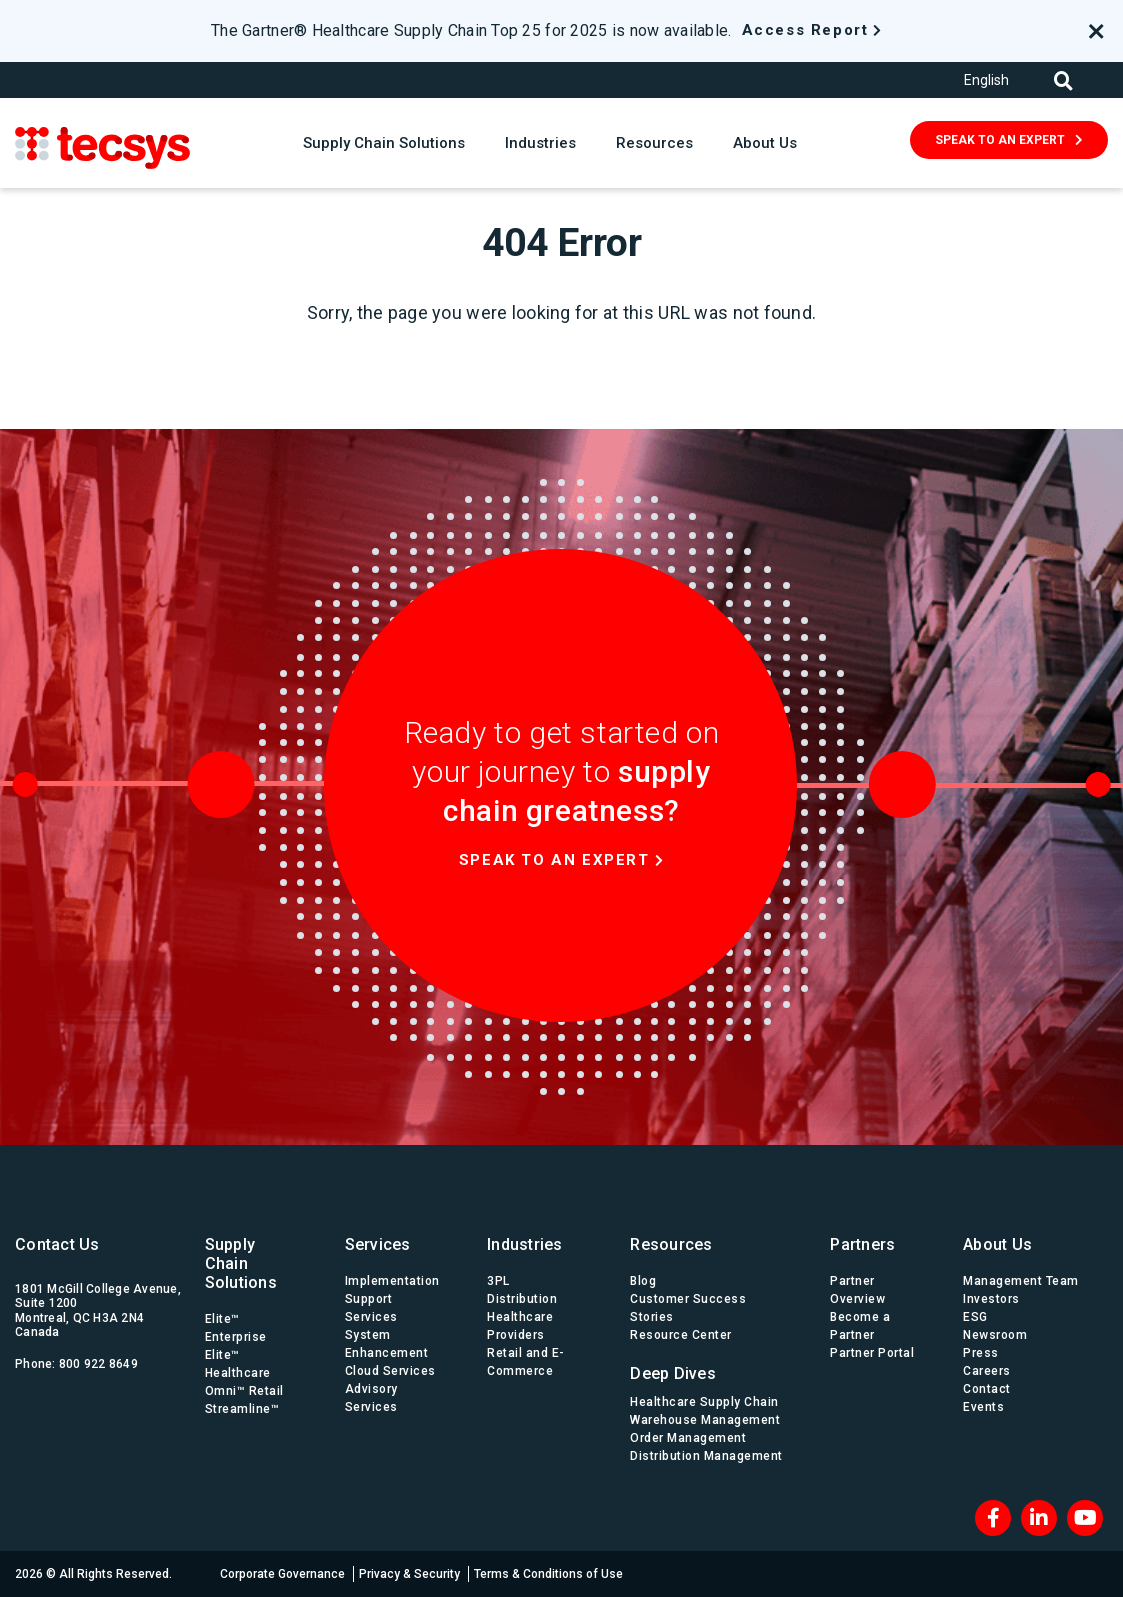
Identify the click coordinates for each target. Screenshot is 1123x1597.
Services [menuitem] (378, 1244)
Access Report (805, 30)
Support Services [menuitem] (371, 1308)
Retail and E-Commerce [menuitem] (526, 1362)
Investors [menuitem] (991, 1299)
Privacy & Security (409, 1574)
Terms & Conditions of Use (548, 1574)
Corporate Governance (282, 1574)
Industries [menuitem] (525, 1244)
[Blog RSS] (1085, 1518)
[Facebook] (993, 1518)
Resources (654, 143)
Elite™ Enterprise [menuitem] (236, 1328)
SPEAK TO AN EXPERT (1000, 140)
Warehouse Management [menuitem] (705, 1420)
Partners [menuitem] (862, 1244)
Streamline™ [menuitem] (242, 1409)
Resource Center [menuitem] (681, 1335)
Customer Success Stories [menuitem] (688, 1308)
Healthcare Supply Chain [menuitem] (704, 1402)
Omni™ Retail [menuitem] (244, 1391)
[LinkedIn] (1039, 1518)
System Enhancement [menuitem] (387, 1344)
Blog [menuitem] (643, 1281)
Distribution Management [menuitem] (706, 1456)
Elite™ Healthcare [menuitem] (238, 1364)
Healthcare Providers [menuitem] (520, 1326)
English (986, 80)
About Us (765, 143)
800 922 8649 (98, 1364)
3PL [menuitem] (498, 1281)
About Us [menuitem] (997, 1244)
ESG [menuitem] (975, 1317)
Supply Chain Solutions (384, 143)
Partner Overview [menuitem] (857, 1290)
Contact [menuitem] (987, 1389)
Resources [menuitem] (671, 1244)
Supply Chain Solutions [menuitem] (241, 1263)
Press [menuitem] (981, 1353)
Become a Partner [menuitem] (860, 1326)
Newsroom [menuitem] (995, 1335)
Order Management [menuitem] (688, 1438)
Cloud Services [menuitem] (390, 1371)
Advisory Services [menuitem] (371, 1398)
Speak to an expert (554, 860)
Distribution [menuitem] (522, 1299)
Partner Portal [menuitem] (872, 1353)
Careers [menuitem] (987, 1371)
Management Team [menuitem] (1021, 1281)
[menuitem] (710, 1368)
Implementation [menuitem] (392, 1281)
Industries (540, 143)
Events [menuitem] (983, 1407)
